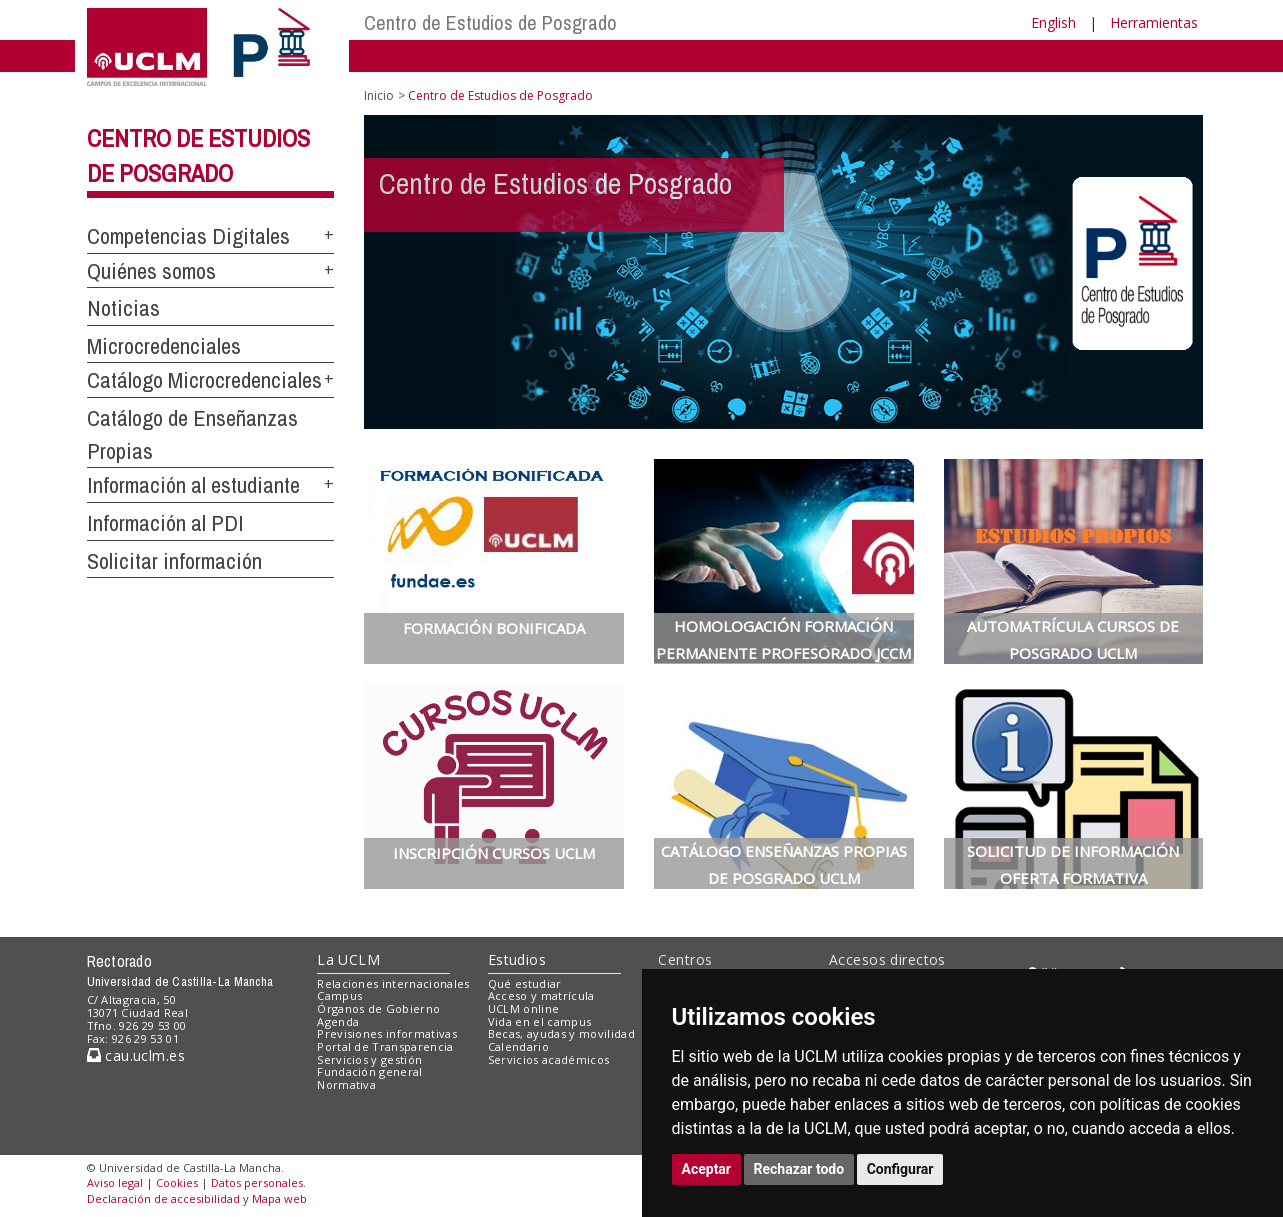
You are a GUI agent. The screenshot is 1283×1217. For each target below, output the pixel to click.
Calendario (518, 1046)
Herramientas (1154, 22)
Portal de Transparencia (385, 1046)
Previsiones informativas (387, 1033)
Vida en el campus (540, 1021)
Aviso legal (115, 1182)
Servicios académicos (549, 1059)
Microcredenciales (164, 346)
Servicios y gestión (369, 1059)
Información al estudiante (193, 485)
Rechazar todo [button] (799, 1169)
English (1053, 22)
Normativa (346, 1084)
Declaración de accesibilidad (163, 1198)
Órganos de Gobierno (378, 1008)
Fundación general (370, 1071)
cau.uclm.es (136, 1055)
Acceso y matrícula (541, 995)
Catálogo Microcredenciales (204, 380)
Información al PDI (165, 523)
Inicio (379, 95)
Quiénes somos (151, 271)
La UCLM (348, 959)
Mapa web (279, 1198)
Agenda (338, 1021)
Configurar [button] (900, 1169)
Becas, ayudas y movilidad (561, 1033)
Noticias (123, 308)
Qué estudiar (525, 983)
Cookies (177, 1182)
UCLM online (524, 1008)
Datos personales (257, 1182)
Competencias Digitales (188, 236)
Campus (339, 995)
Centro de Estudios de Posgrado (490, 22)
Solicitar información (174, 561)
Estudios (517, 959)
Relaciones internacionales (393, 983)
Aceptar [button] (707, 1169)
